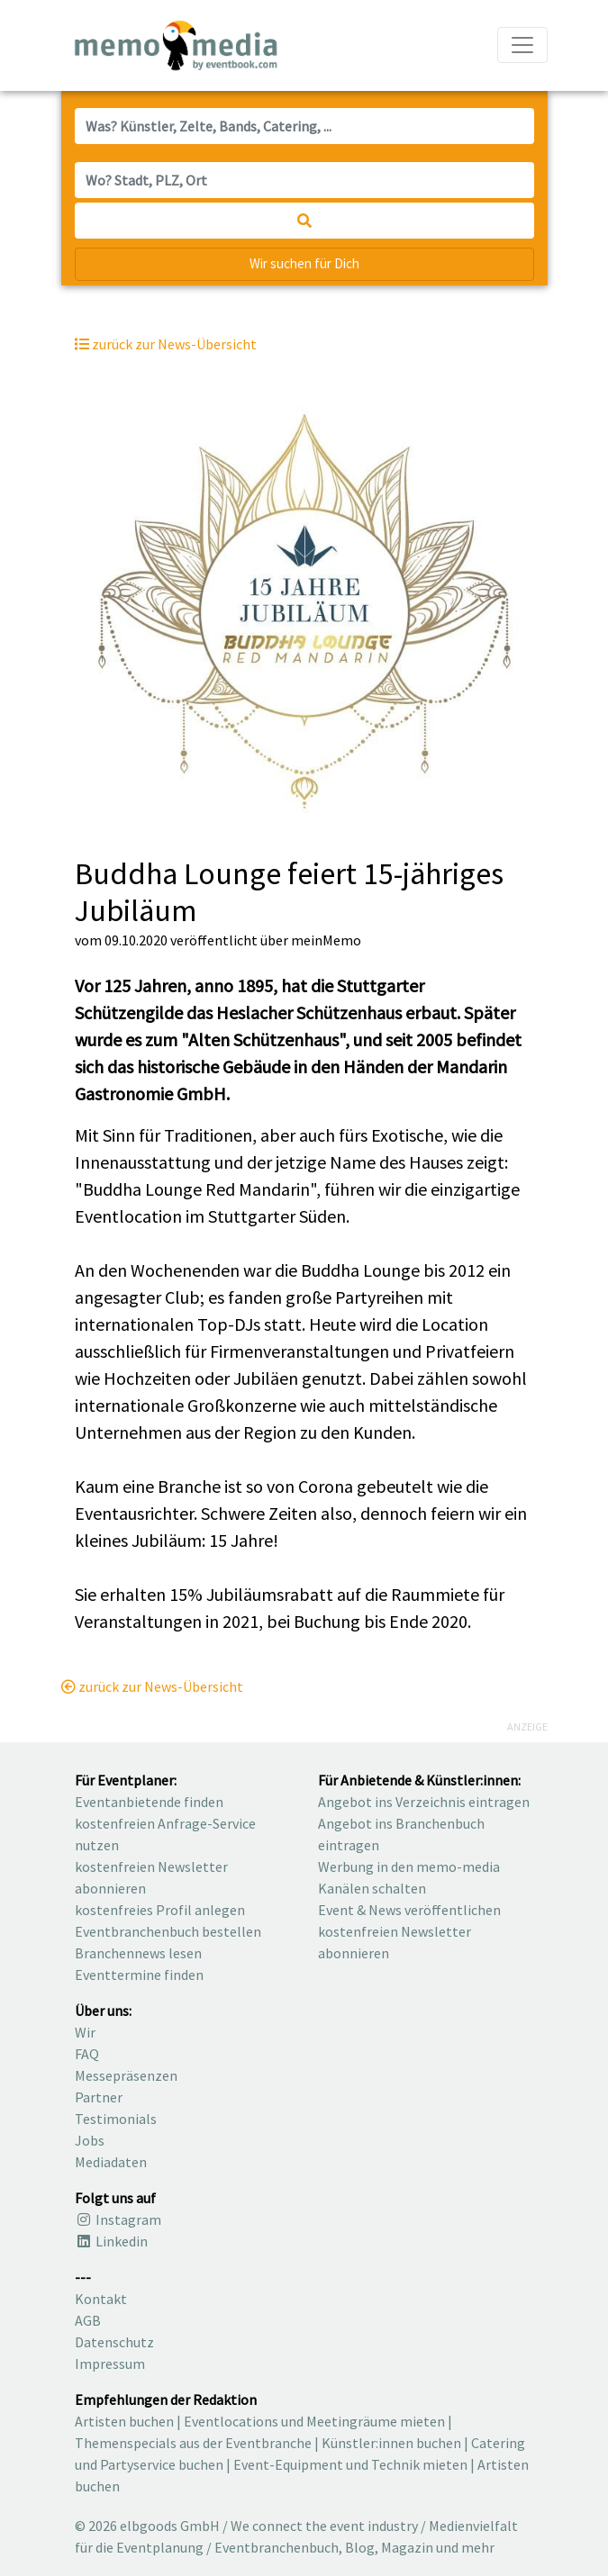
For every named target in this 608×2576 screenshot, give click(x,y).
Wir (85, 2032)
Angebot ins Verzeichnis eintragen (424, 1802)
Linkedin (111, 2241)
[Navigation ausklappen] (522, 45)
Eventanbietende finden (149, 1802)
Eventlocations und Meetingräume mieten (314, 2421)
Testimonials (116, 2119)
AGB (88, 2320)
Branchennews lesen (138, 1953)
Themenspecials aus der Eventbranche (193, 2443)
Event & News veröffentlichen (409, 1910)
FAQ (87, 2054)
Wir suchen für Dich (304, 263)
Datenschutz (114, 2342)
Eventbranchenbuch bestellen (168, 1931)
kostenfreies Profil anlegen (160, 1910)
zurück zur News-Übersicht (152, 1686)
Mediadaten (111, 2162)
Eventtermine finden (139, 1975)
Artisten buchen (124, 2421)
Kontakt (101, 2299)
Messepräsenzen (126, 2075)
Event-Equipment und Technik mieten (350, 2464)
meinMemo (326, 940)
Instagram (118, 2219)
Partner (99, 2097)
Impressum (110, 2364)
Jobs (89, 2140)
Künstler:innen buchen (391, 2443)
